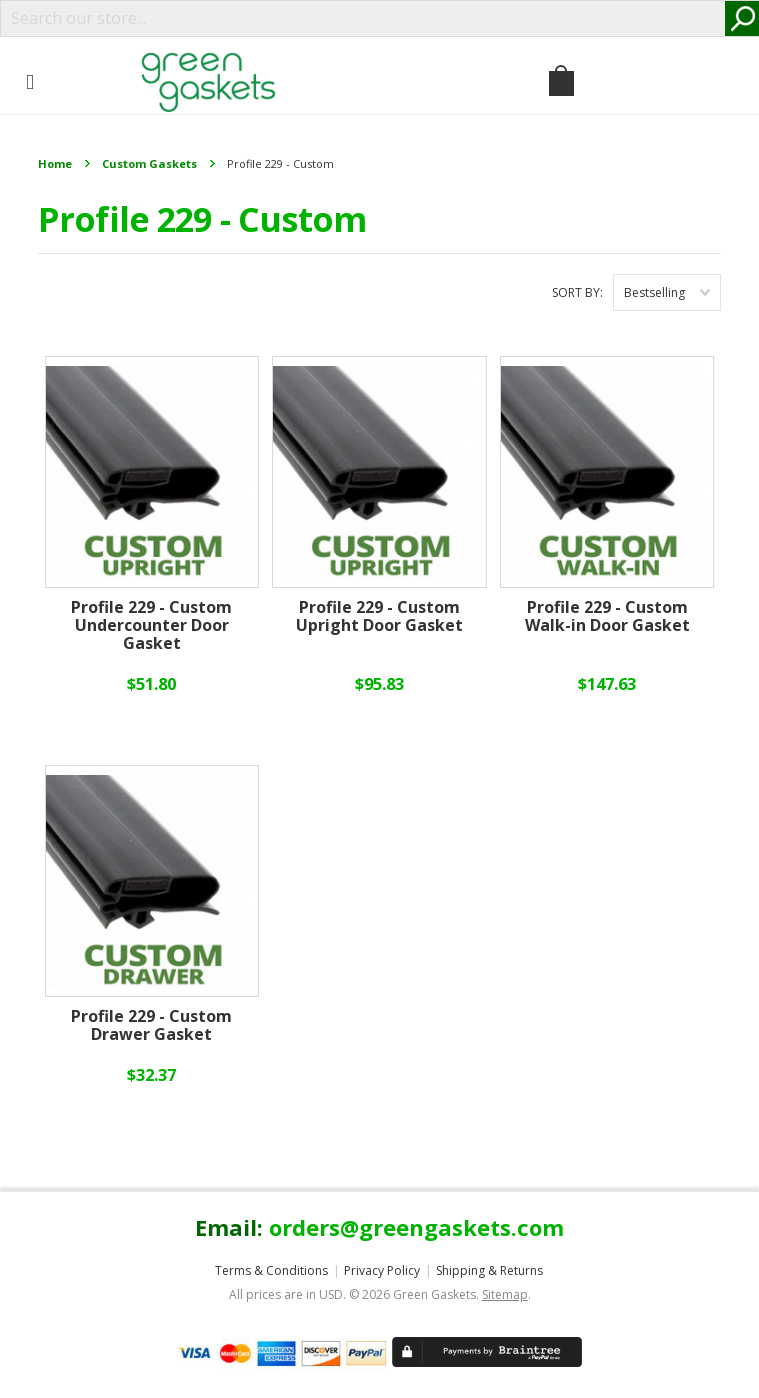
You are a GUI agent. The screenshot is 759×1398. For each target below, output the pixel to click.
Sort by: (577, 292)
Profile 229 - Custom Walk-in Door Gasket (607, 617)
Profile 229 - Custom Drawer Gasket (151, 1026)
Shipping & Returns (489, 1270)
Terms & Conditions (271, 1270)
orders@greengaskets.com (416, 1227)
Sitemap (505, 1294)
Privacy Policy (382, 1270)
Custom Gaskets (149, 163)
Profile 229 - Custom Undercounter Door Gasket (151, 626)
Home (55, 163)
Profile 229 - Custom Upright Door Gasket (379, 617)
